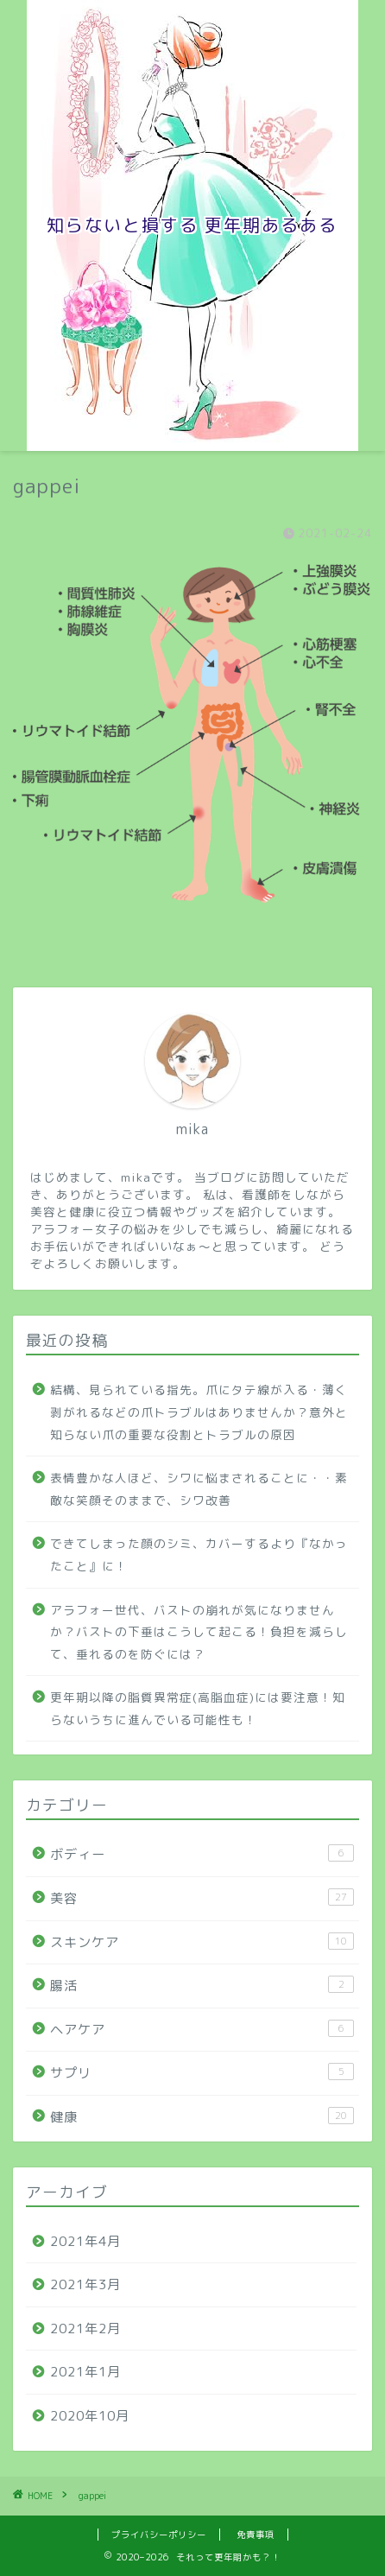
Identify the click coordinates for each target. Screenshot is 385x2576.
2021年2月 (85, 2328)
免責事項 (256, 2534)
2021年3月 (85, 2284)
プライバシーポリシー (158, 2534)
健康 (202, 2116)
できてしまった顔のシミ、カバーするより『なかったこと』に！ (199, 1554)
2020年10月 (89, 2416)
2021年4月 (85, 2241)
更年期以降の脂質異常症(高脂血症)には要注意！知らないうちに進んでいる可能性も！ (197, 1708)
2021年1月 (85, 2372)
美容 (202, 1897)
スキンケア (202, 1941)
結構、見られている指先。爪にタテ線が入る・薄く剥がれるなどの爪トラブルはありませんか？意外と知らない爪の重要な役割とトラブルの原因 (199, 1411)
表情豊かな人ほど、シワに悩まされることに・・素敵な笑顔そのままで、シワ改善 (199, 1488)
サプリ (202, 2072)
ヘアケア (202, 2029)
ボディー (202, 1853)
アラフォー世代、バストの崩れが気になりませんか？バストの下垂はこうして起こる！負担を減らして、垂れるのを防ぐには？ (199, 1632)
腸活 (202, 1985)
